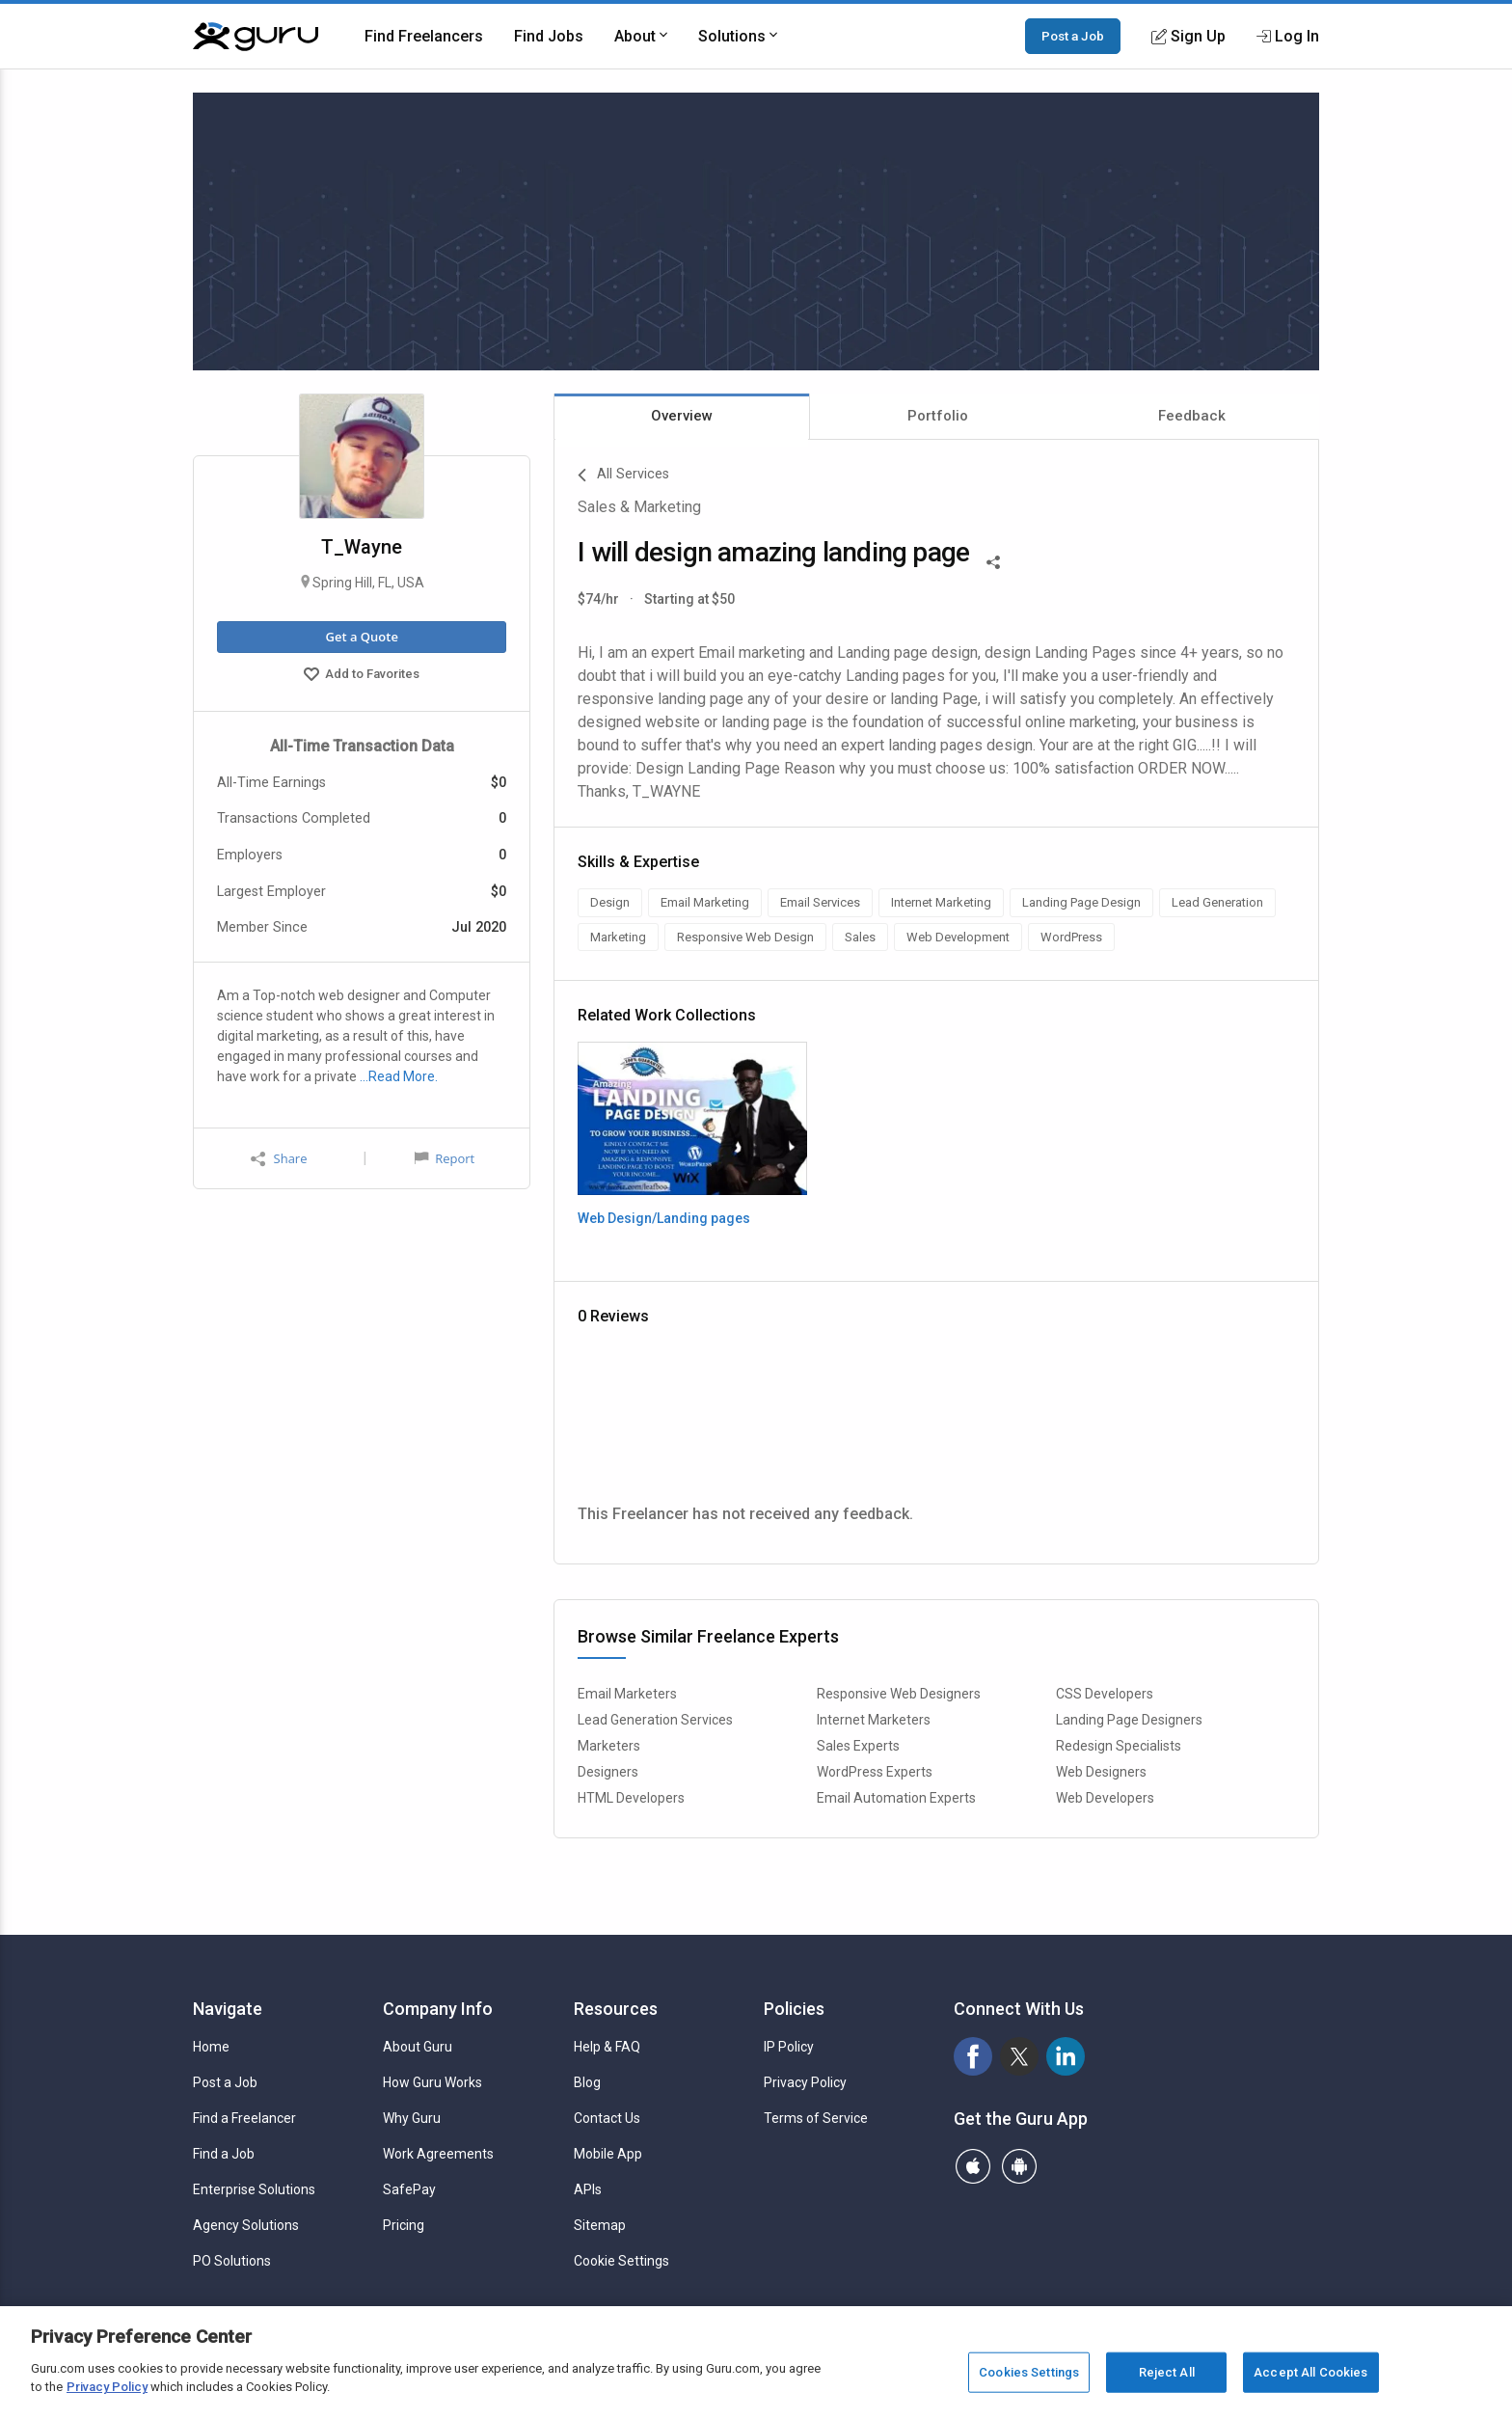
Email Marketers (627, 1693)
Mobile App (608, 2153)
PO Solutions (232, 2261)
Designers (608, 1772)
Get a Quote (361, 636)
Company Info (438, 2008)
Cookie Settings (621, 2261)
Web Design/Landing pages (664, 1218)
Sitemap (600, 2225)
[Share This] (993, 560)
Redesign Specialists (1118, 1745)
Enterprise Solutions (254, 2189)
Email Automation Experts (896, 1798)
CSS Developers (1104, 1693)
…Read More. (399, 1076)
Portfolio (937, 415)
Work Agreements (438, 2153)
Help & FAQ (607, 2046)
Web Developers (1105, 1798)
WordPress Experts (874, 1772)
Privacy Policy (805, 2082)
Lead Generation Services (655, 1719)
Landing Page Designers (1129, 1719)
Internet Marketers (874, 1719)
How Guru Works (432, 2082)
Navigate (227, 2008)
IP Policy (789, 2046)
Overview (682, 415)
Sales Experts (858, 1745)
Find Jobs (548, 36)
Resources (616, 2008)
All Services (623, 475)
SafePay (409, 2189)
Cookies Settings (1029, 2372)
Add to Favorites (361, 676)
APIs (588, 2189)
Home (211, 2046)
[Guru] (255, 36)
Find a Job (224, 2153)
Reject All (1167, 2372)
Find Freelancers (423, 36)
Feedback (1192, 415)
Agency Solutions (246, 2225)
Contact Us (607, 2118)
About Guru (417, 2046)
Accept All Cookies (1310, 2372)
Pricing (403, 2225)
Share (279, 1159)
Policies (794, 2008)
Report (444, 1158)
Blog (587, 2082)
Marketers (609, 1745)
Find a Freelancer (244, 2118)
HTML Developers (631, 1798)
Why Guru (412, 2118)
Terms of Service (816, 2118)
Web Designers (1101, 1772)
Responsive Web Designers (899, 1693)
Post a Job (1072, 35)
